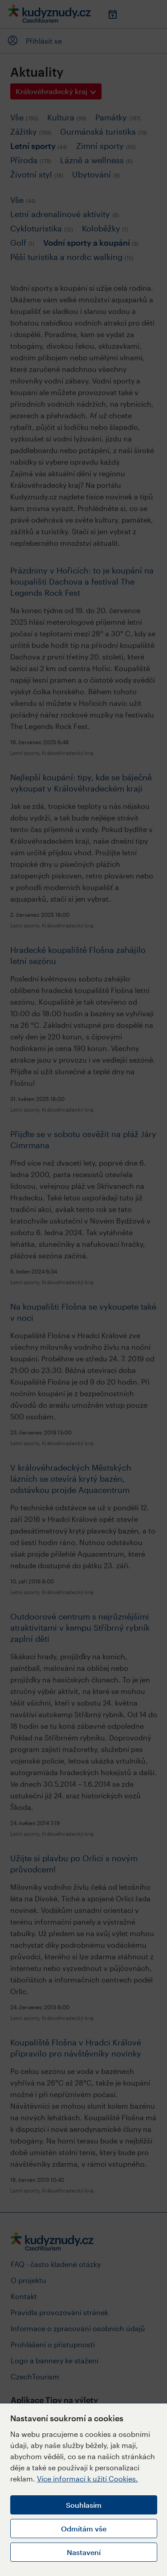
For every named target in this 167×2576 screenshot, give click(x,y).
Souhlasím (84, 2505)
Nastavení (84, 2552)
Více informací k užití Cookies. (87, 2478)
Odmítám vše (83, 2528)
